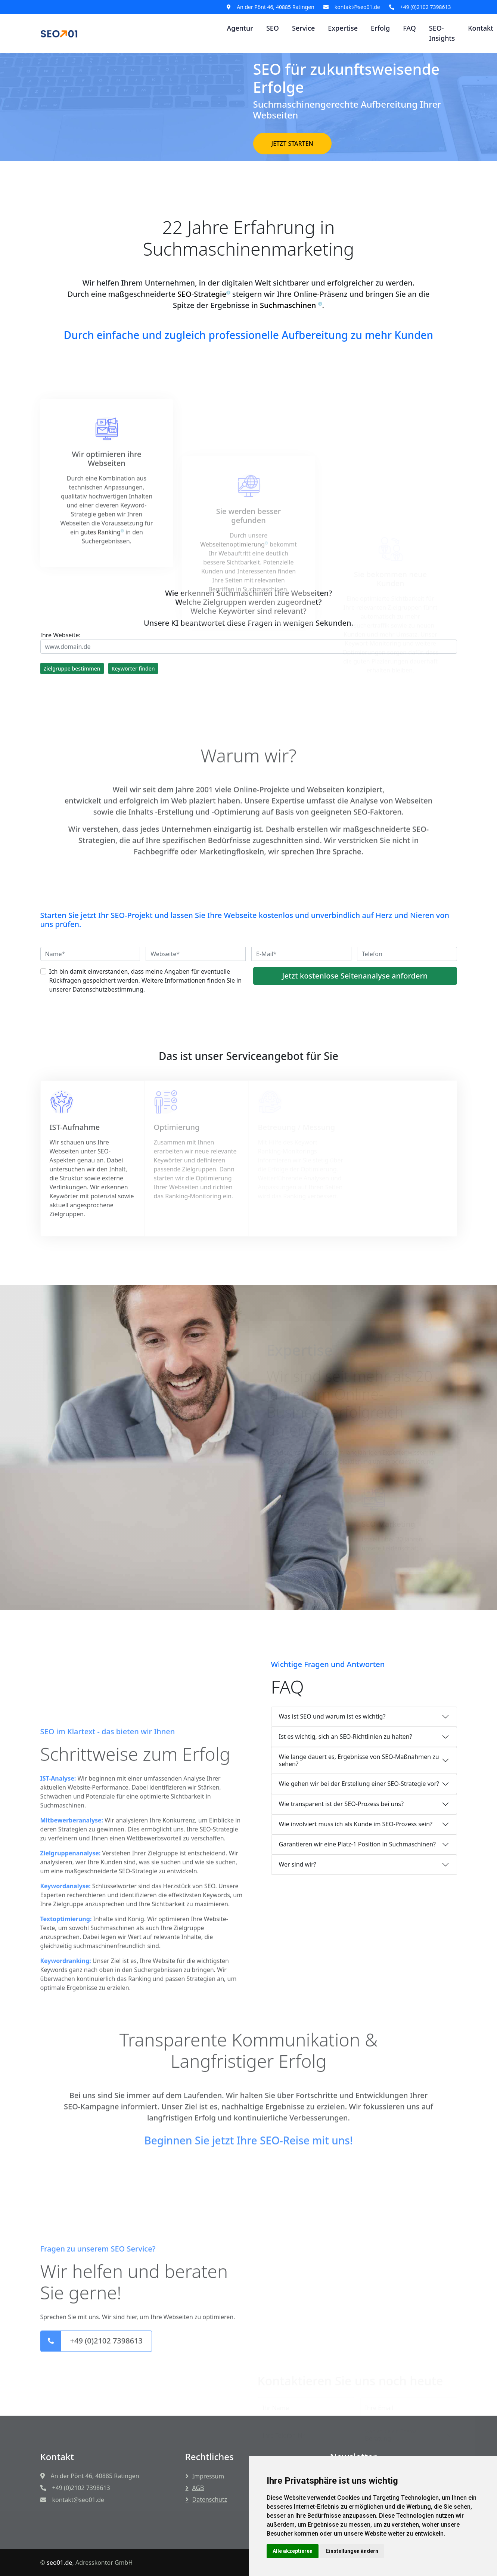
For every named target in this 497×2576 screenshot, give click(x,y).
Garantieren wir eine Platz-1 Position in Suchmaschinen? (357, 1844)
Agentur (240, 28)
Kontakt (480, 28)
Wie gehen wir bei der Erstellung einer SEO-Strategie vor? (359, 1784)
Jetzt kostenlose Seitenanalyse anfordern (355, 976)
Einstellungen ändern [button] (352, 2551)
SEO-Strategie (201, 298)
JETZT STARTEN (292, 143)
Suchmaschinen (291, 309)
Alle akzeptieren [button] (293, 2551)
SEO (272, 28)
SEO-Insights (442, 33)
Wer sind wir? (297, 1864)
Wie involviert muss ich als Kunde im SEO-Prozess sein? (356, 1824)
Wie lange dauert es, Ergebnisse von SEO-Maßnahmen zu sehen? (359, 1760)
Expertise (343, 28)
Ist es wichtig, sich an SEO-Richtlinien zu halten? (345, 1736)
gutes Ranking (100, 654)
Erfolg (380, 28)
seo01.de (59, 2562)
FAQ (409, 28)
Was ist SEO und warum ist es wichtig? (332, 1716)
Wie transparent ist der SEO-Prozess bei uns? (341, 1804)
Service (303, 28)
